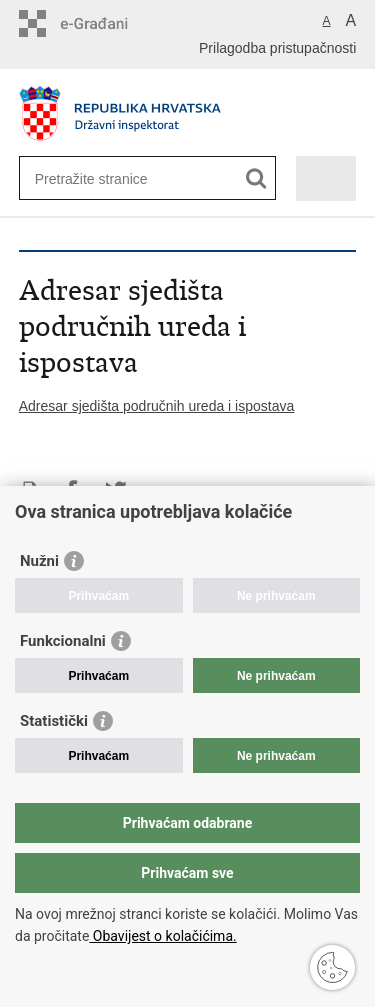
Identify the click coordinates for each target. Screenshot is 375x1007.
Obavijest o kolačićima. (162, 936)
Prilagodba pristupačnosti (277, 48)
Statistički (54, 721)
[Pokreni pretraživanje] (256, 178)
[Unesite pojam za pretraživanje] (107, 178)
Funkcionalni (63, 641)
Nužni (39, 561)
